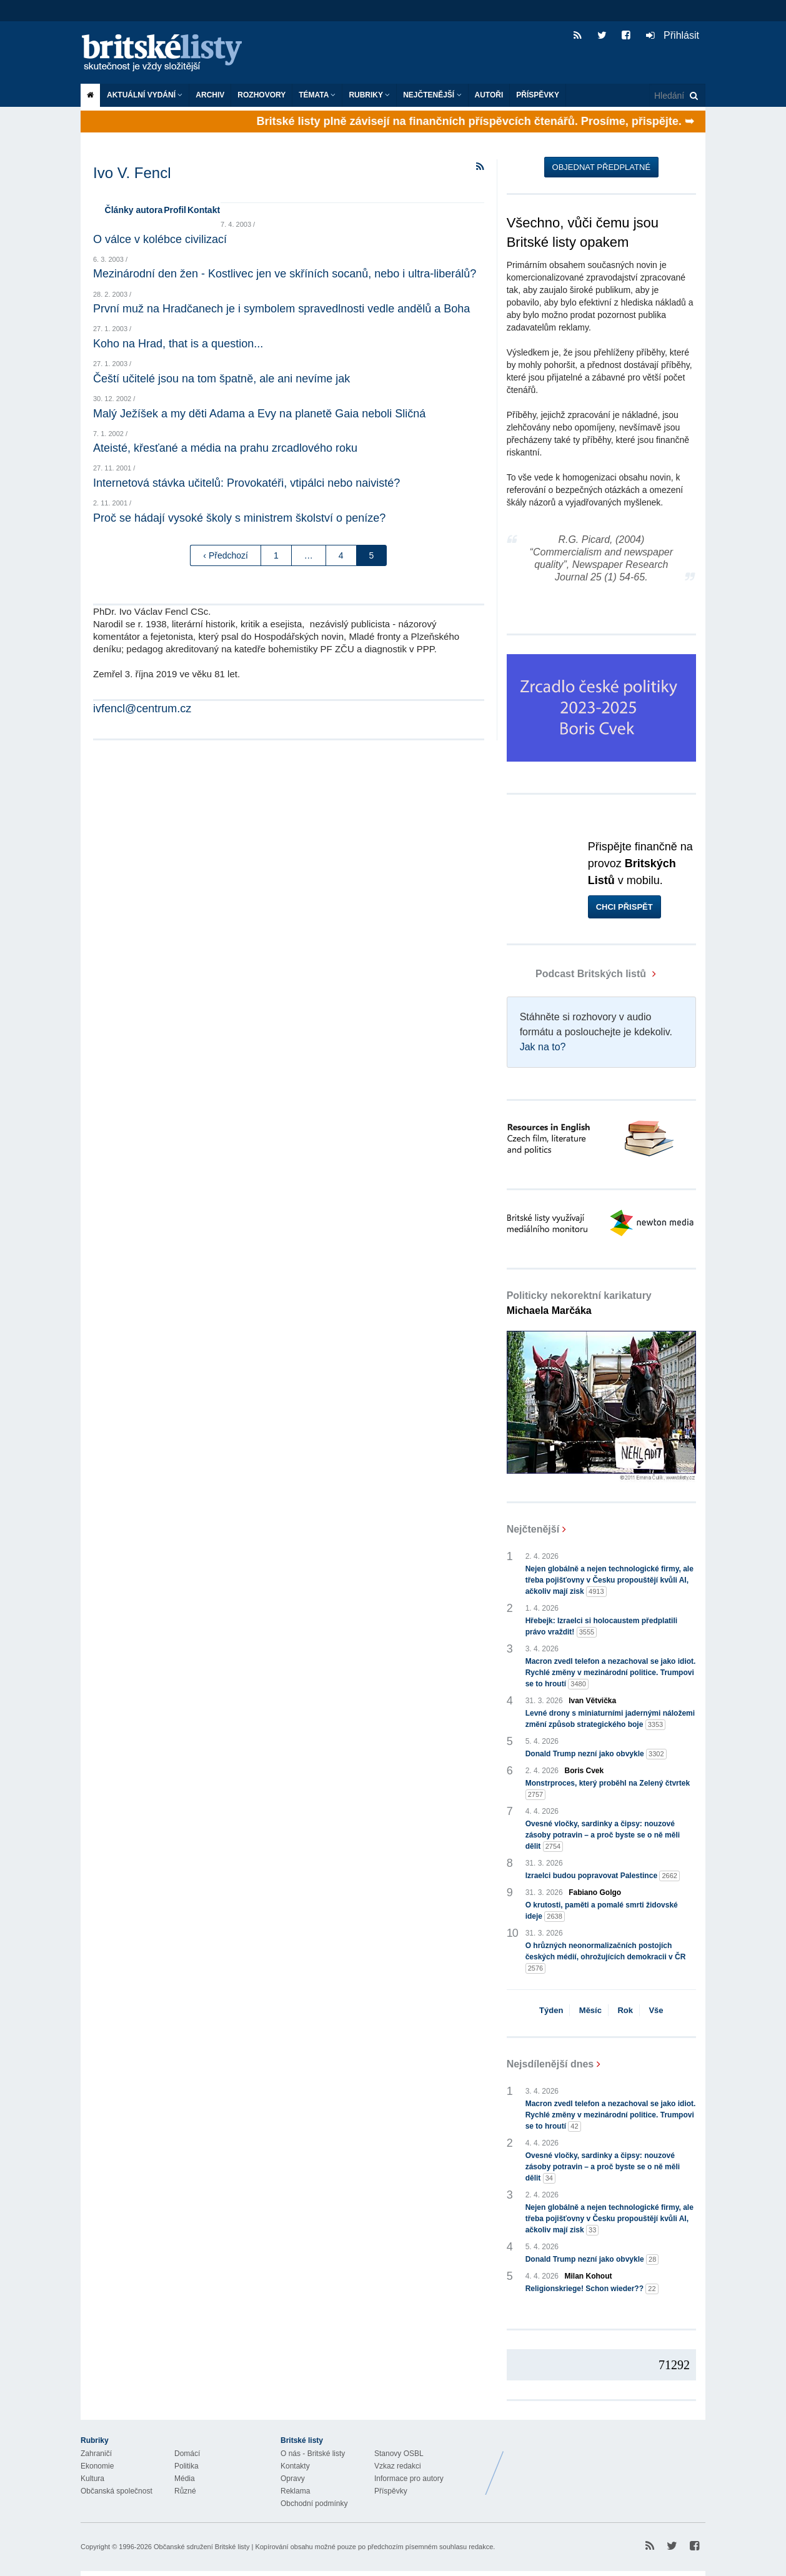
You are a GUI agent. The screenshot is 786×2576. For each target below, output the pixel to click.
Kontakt (203, 210)
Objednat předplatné (601, 167)
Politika (186, 2466)
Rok (625, 2010)
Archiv (210, 95)
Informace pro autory (409, 2478)
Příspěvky (537, 95)
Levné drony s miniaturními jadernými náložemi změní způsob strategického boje (610, 1719)
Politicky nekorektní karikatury (579, 1303)
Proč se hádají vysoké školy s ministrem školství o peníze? (239, 518)
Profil (175, 210)
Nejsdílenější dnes (550, 2064)
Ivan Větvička (592, 1700)
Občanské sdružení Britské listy (201, 2546)
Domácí (187, 2453)
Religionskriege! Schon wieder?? (592, 2289)
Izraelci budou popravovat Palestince (602, 1876)
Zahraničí (96, 2453)
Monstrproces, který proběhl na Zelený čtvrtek (607, 1789)
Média (184, 2478)
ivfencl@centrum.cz (142, 708)
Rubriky (369, 95)
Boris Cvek (584, 1770)
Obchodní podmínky (314, 2503)
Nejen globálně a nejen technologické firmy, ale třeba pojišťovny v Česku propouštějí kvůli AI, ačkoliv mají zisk (609, 1580)
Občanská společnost (116, 2491)
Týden (551, 2010)
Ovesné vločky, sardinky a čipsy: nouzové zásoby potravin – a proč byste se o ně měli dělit (602, 1835)
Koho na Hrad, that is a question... (178, 343)
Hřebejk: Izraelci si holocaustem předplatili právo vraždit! (601, 1627)
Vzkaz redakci (397, 2466)
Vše (656, 2010)
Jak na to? (543, 1047)
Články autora (134, 210)
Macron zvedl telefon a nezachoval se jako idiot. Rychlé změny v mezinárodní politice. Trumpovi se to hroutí (610, 1673)
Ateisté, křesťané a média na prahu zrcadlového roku (225, 448)
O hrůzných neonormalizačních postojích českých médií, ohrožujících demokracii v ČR (605, 1957)
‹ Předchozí (225, 555)
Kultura (92, 2478)
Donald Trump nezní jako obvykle (596, 1754)
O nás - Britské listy (313, 2453)
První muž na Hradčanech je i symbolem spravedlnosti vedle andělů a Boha (281, 308)
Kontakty (295, 2466)
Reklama (295, 2491)
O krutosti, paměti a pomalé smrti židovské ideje (601, 1911)
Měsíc (590, 2010)
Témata (317, 95)
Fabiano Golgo (595, 1892)
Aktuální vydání (144, 95)
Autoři (489, 95)
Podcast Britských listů (578, 973)
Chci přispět (624, 907)
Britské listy (168, 53)
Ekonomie (97, 2466)
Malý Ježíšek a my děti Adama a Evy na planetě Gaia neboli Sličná (259, 413)
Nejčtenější (432, 95)
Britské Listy (606, 2463)
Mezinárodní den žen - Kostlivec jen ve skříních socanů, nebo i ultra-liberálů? (284, 273)
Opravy (293, 2478)
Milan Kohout (588, 2276)
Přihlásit (672, 35)
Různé (185, 2491)
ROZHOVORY (261, 95)
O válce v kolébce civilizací (160, 239)
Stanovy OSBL (399, 2453)
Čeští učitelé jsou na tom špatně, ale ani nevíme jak (221, 378)
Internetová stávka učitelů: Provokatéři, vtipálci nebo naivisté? (246, 483)
